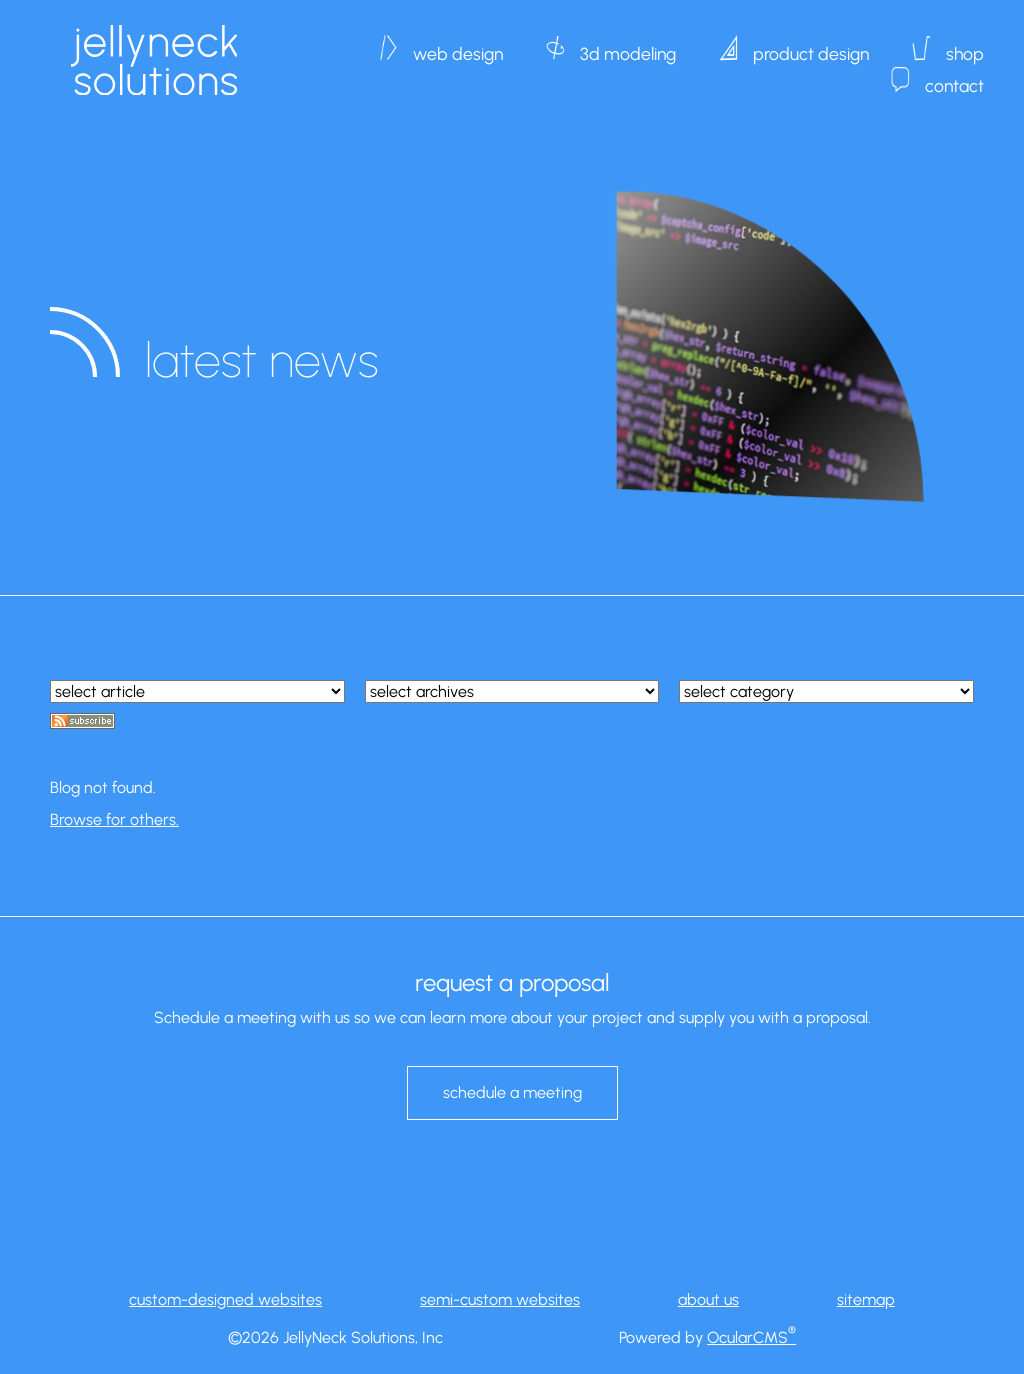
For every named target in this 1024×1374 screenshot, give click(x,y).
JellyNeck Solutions (153, 60)
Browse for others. (114, 819)
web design (458, 44)
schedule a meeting (512, 1092)
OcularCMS (751, 1337)
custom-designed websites (225, 1299)
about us (708, 1299)
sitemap (866, 1299)
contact (954, 76)
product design (811, 44)
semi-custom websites (500, 1299)
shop (965, 44)
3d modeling (628, 44)
